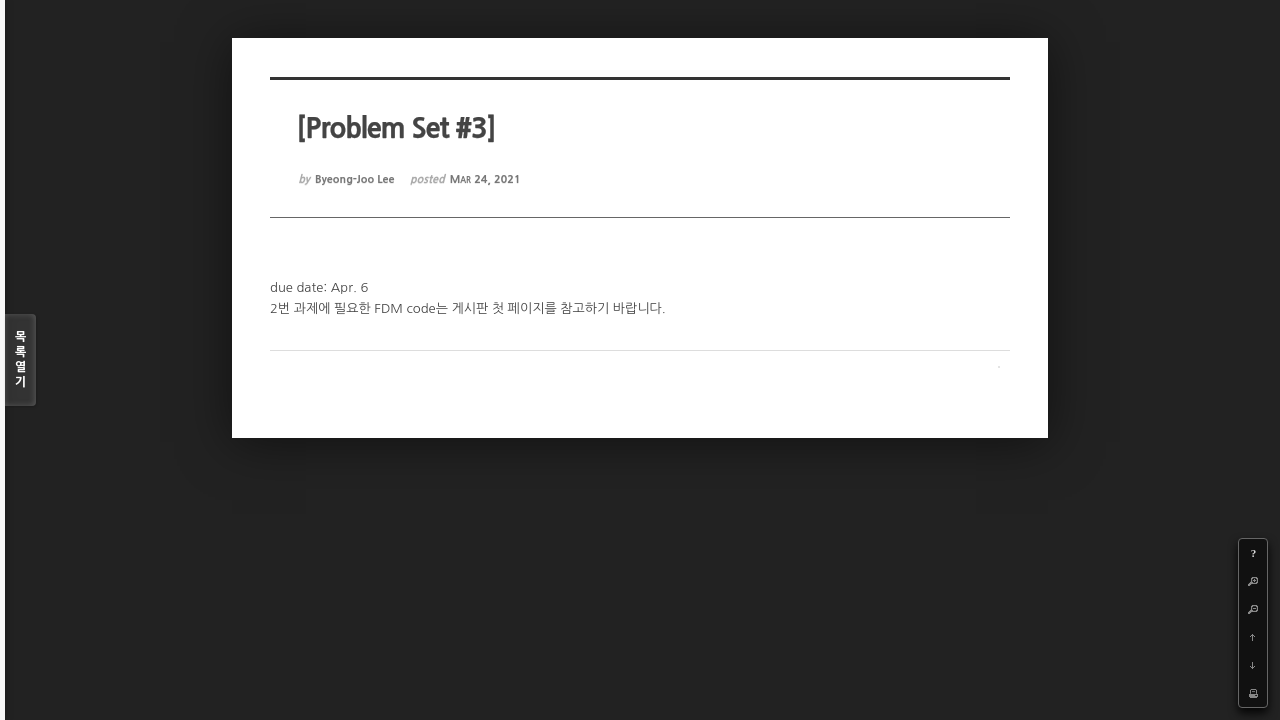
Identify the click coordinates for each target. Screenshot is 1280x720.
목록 (20, 360)
